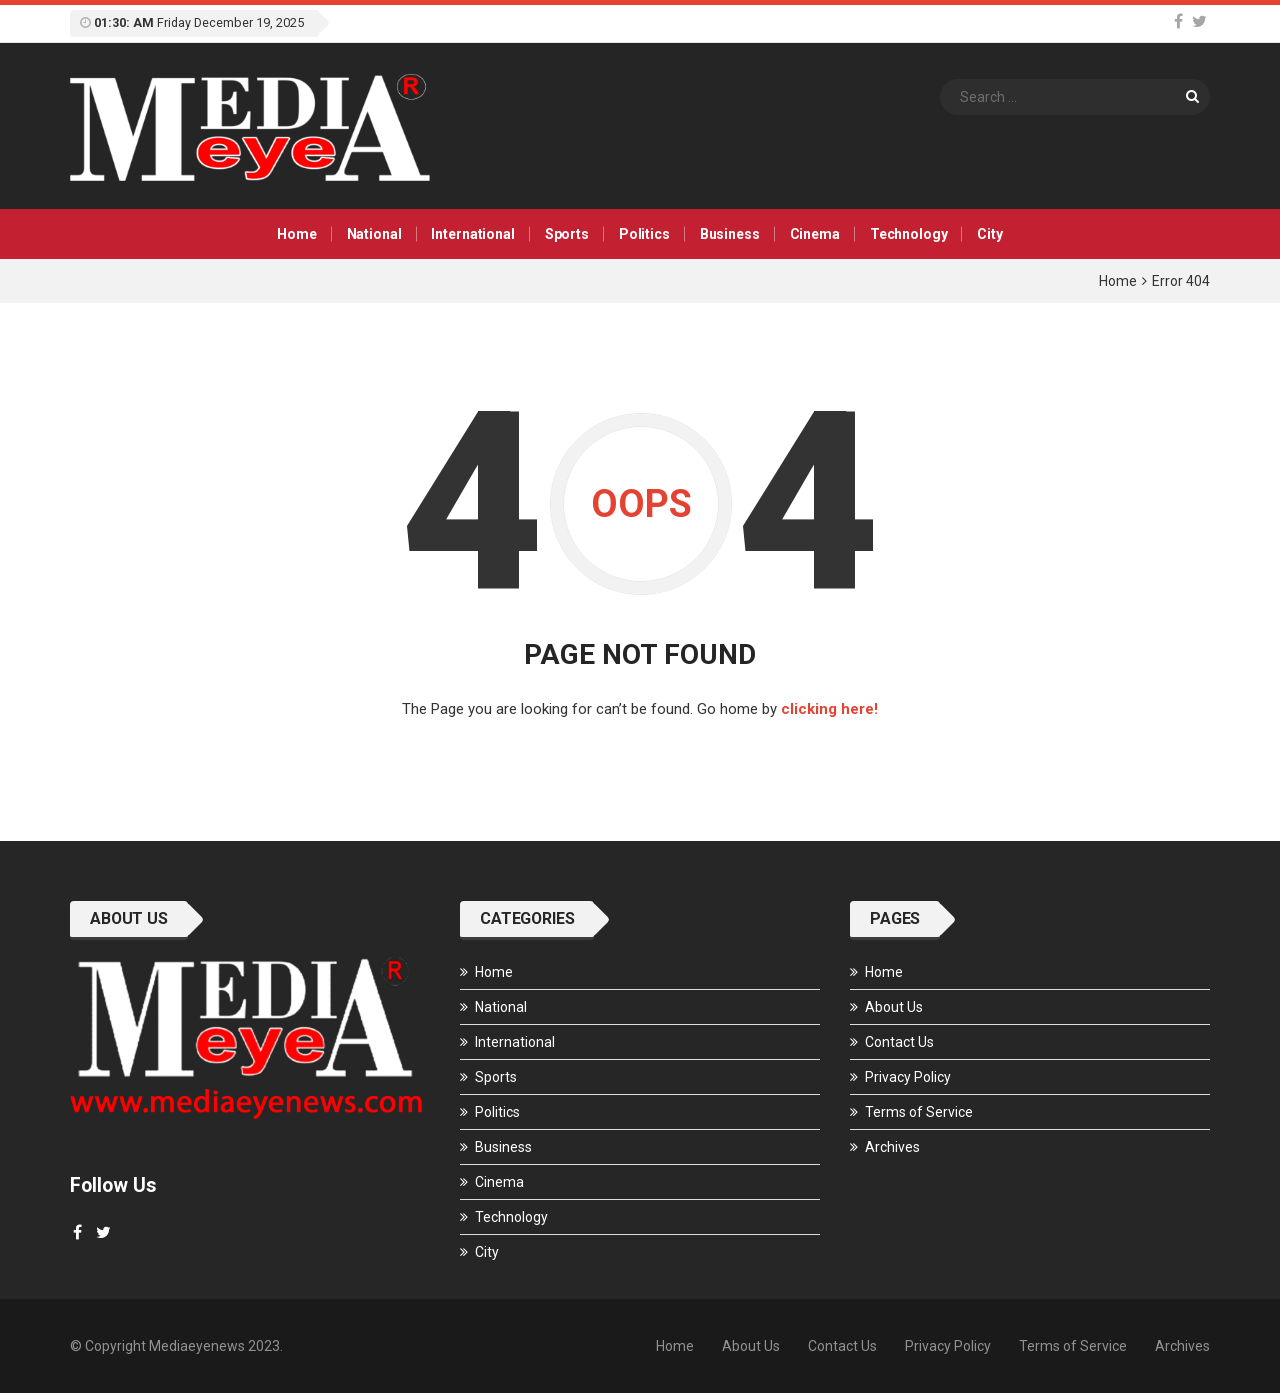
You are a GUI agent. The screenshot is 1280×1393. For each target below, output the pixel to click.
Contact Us (899, 1042)
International (472, 234)
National (374, 234)
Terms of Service (919, 1112)
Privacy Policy (908, 1077)
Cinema (815, 234)
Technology (909, 234)
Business (730, 234)
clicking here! (829, 709)
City (989, 234)
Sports (567, 234)
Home (296, 234)
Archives (892, 1147)
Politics (644, 234)
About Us (894, 1007)
